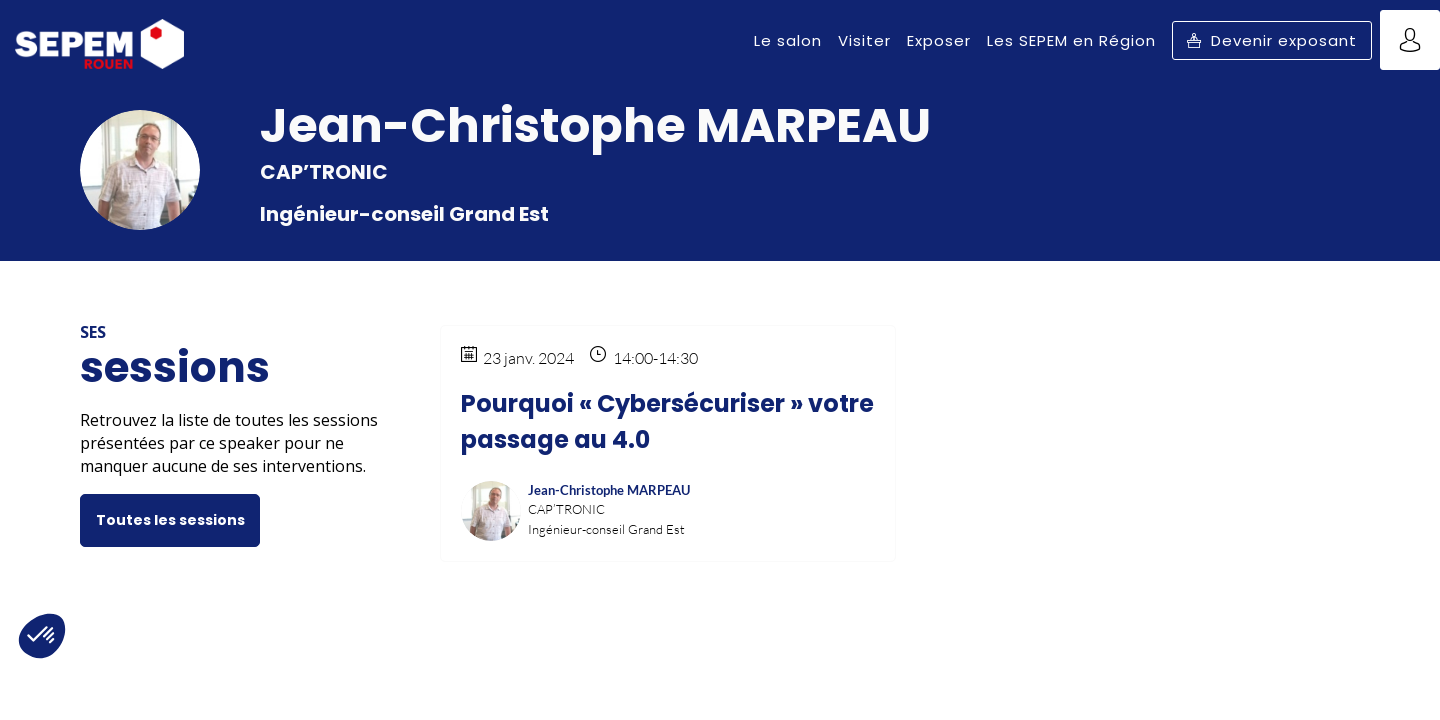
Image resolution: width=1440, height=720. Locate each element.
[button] (1272, 40)
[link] (788, 40)
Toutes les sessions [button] (170, 520)
